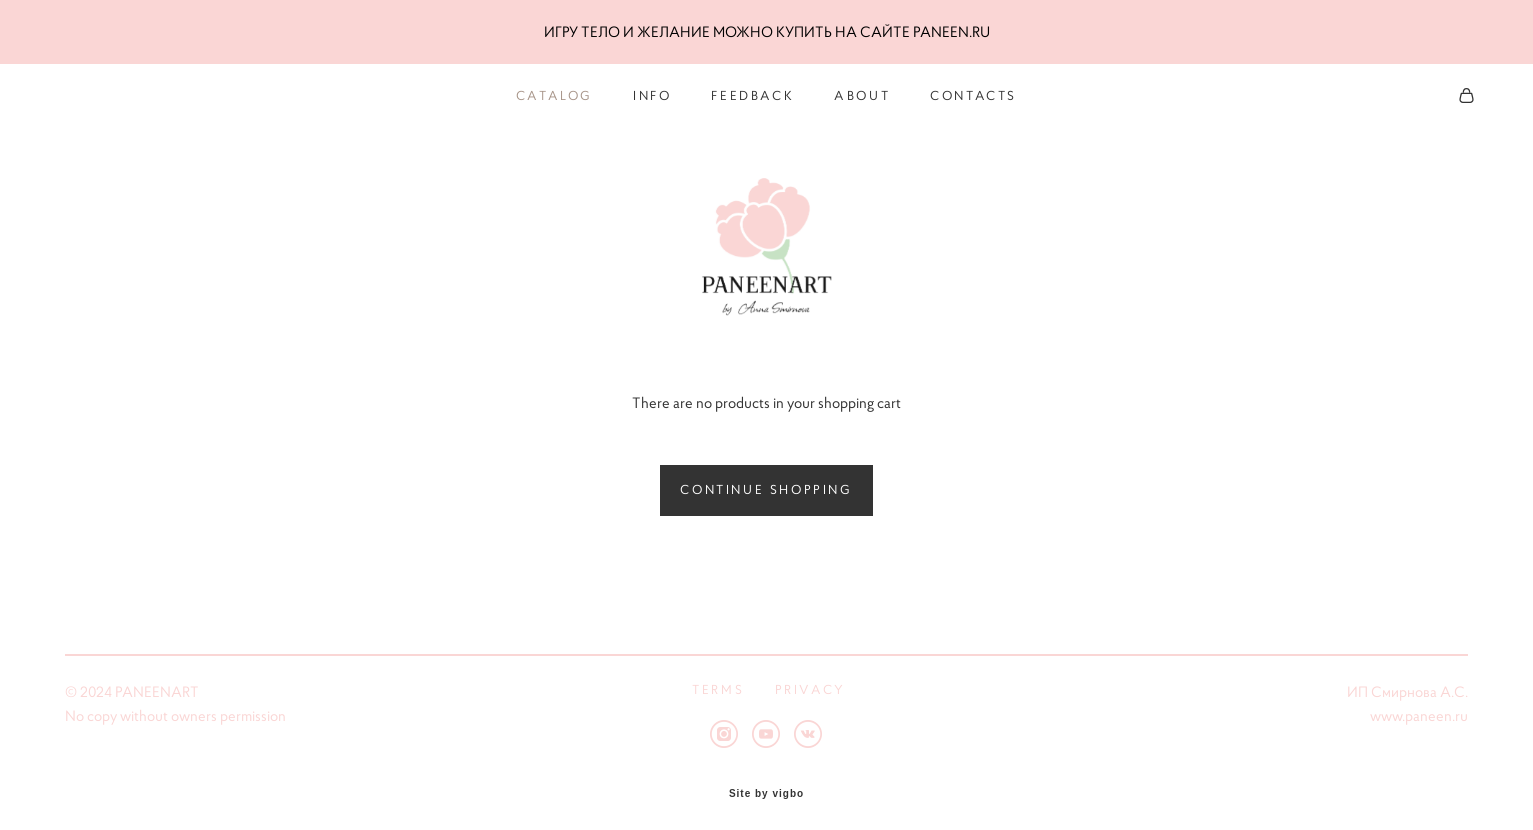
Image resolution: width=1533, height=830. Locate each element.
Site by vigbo (766, 784)
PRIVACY (810, 678)
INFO (652, 92)
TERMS (718, 678)
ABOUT (862, 92)
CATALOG (554, 92)
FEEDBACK (752, 92)
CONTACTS (973, 92)
